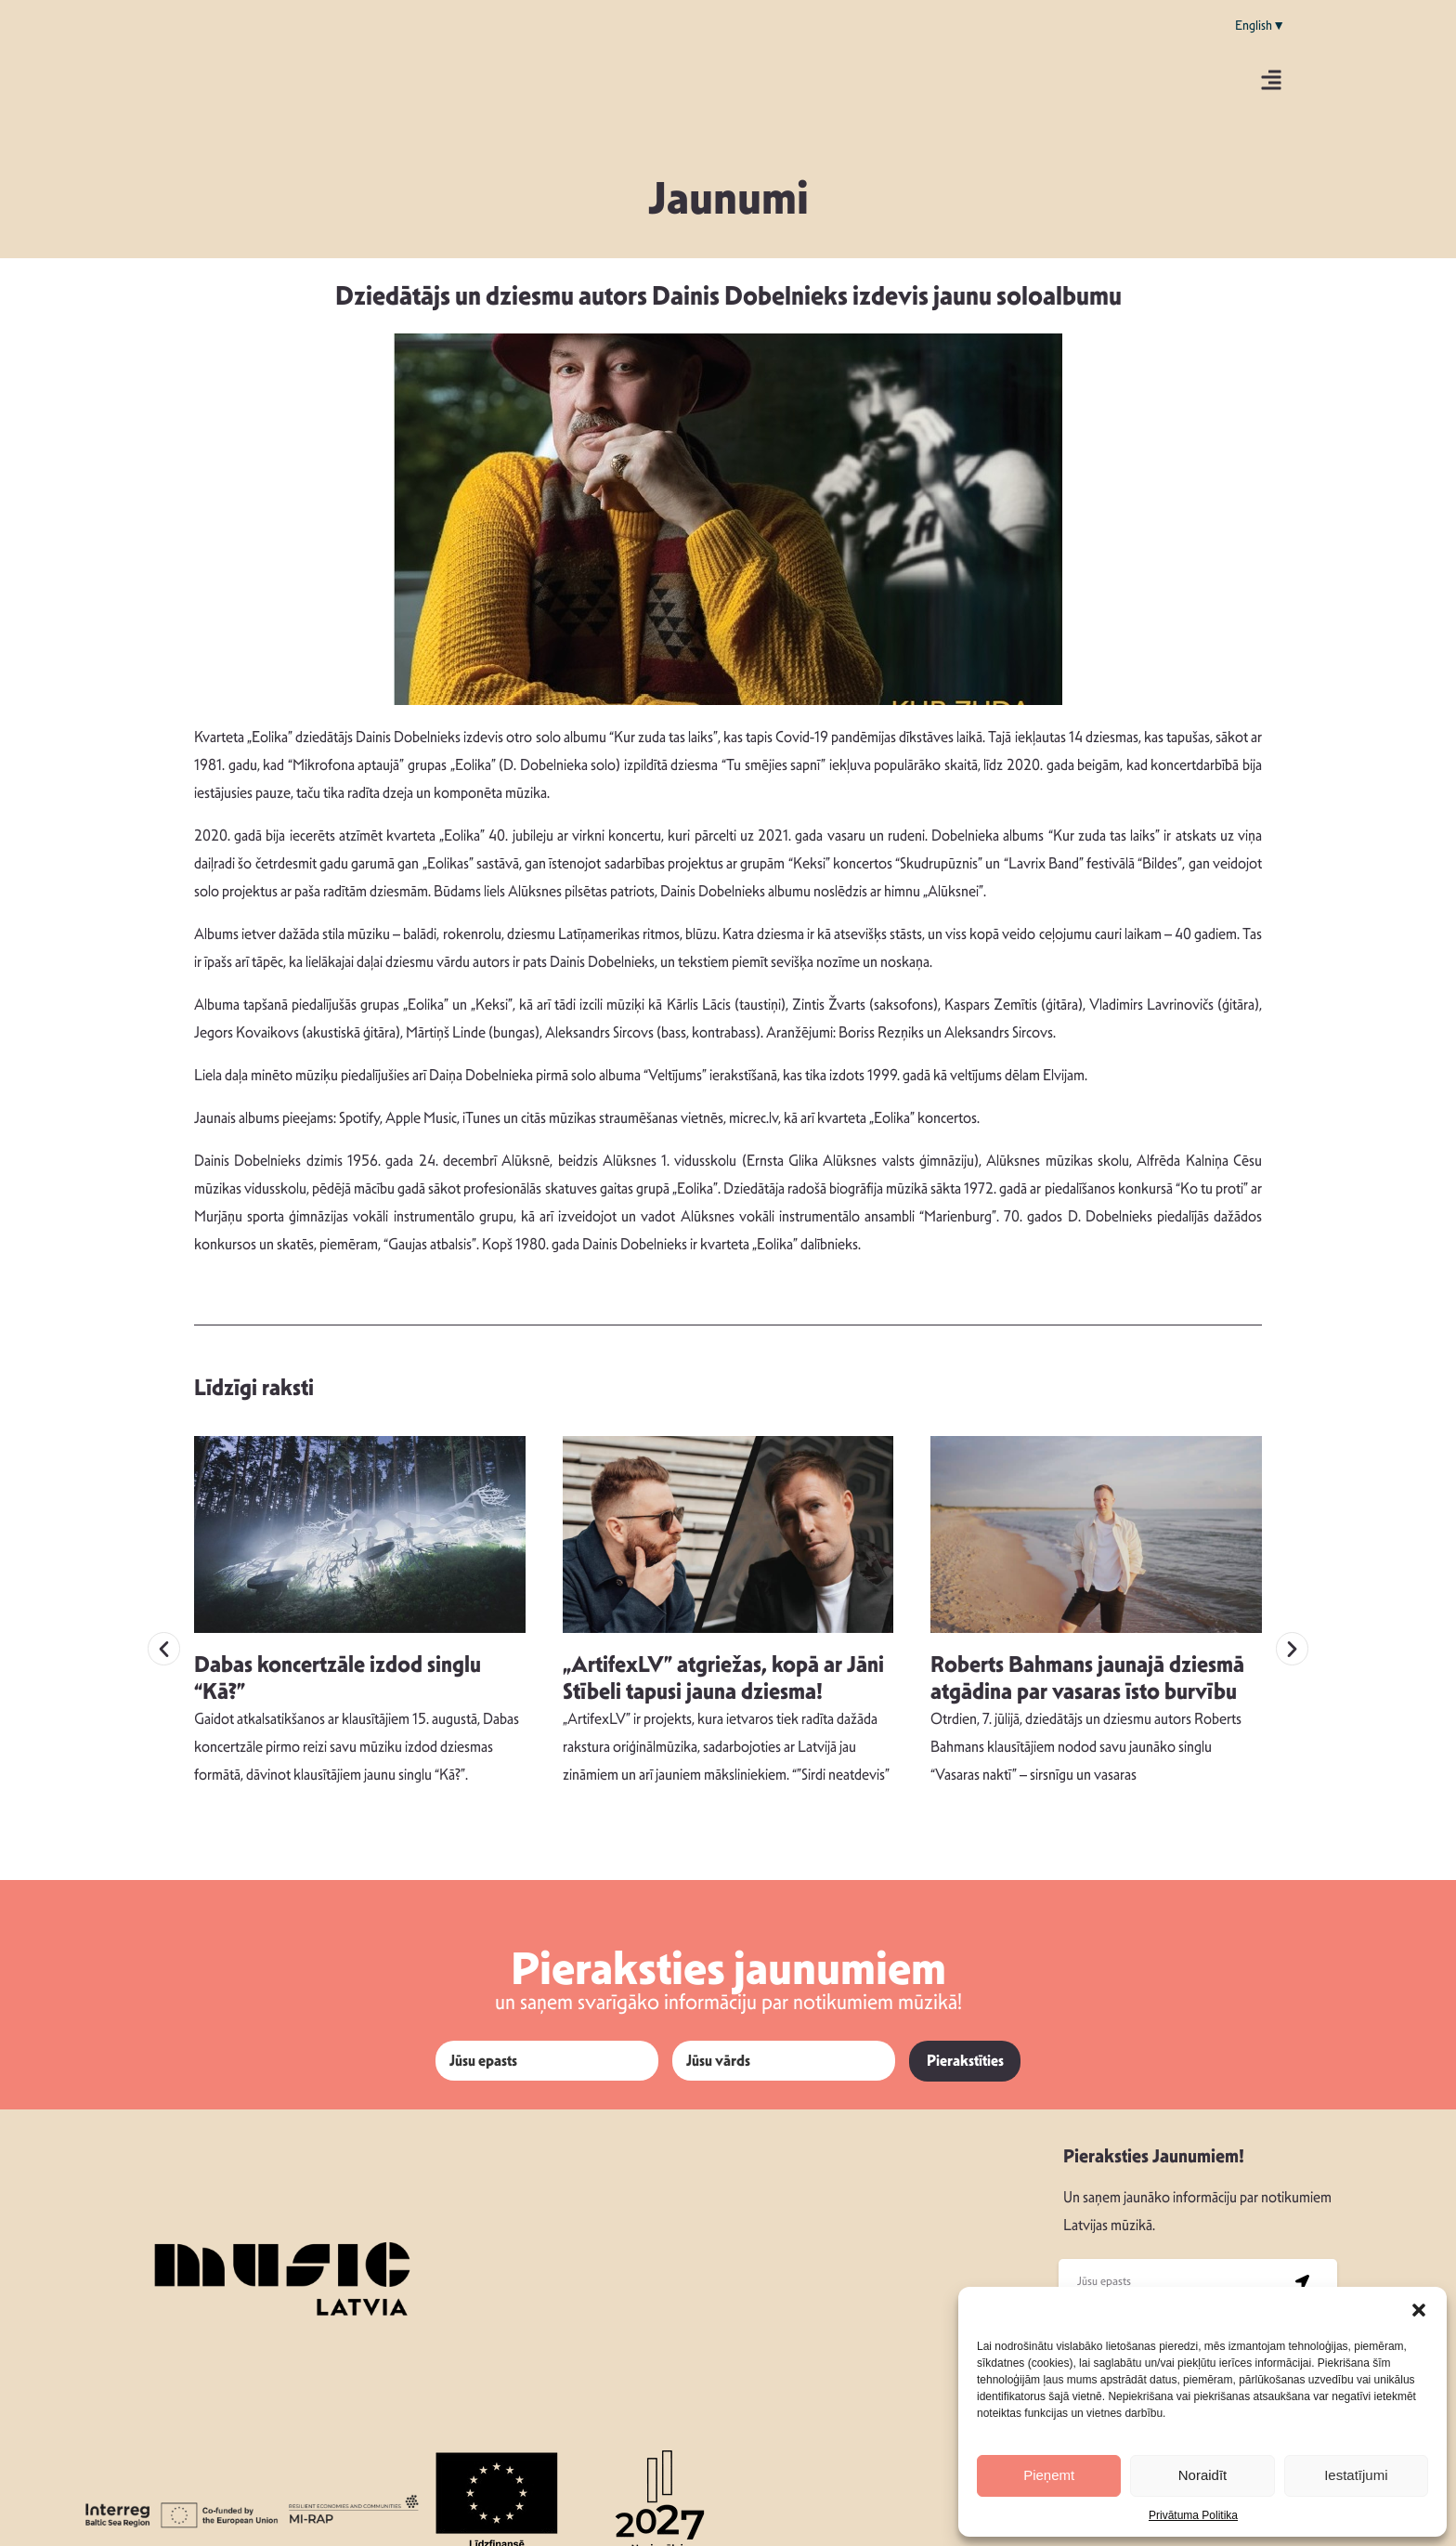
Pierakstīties (965, 2030)
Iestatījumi (1355, 2475)
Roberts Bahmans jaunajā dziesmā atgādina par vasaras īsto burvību (1087, 1646)
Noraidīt (1203, 2475)
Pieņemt (1048, 2475)
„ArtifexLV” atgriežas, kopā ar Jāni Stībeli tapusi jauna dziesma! (723, 1646)
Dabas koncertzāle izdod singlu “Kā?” (337, 1646)
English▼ (1260, 25)
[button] (1419, 2310)
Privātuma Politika (1193, 2515)
